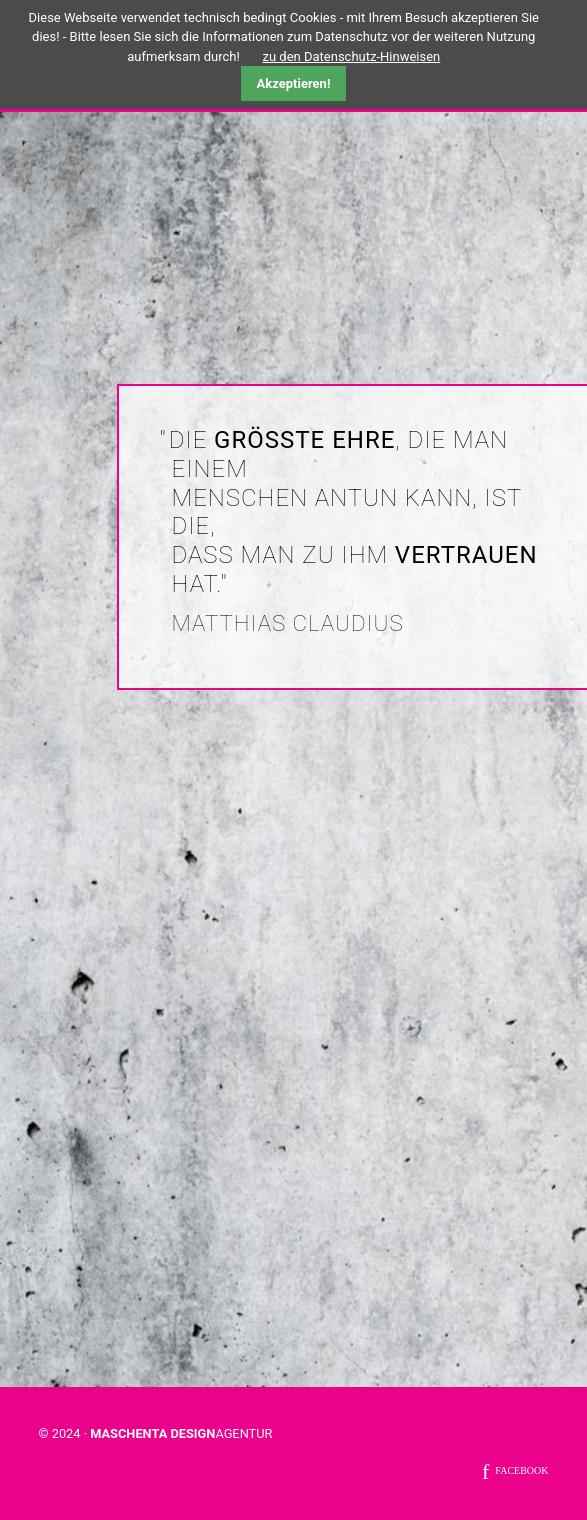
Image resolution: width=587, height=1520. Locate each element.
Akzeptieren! (294, 83)
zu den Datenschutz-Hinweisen (352, 56)
